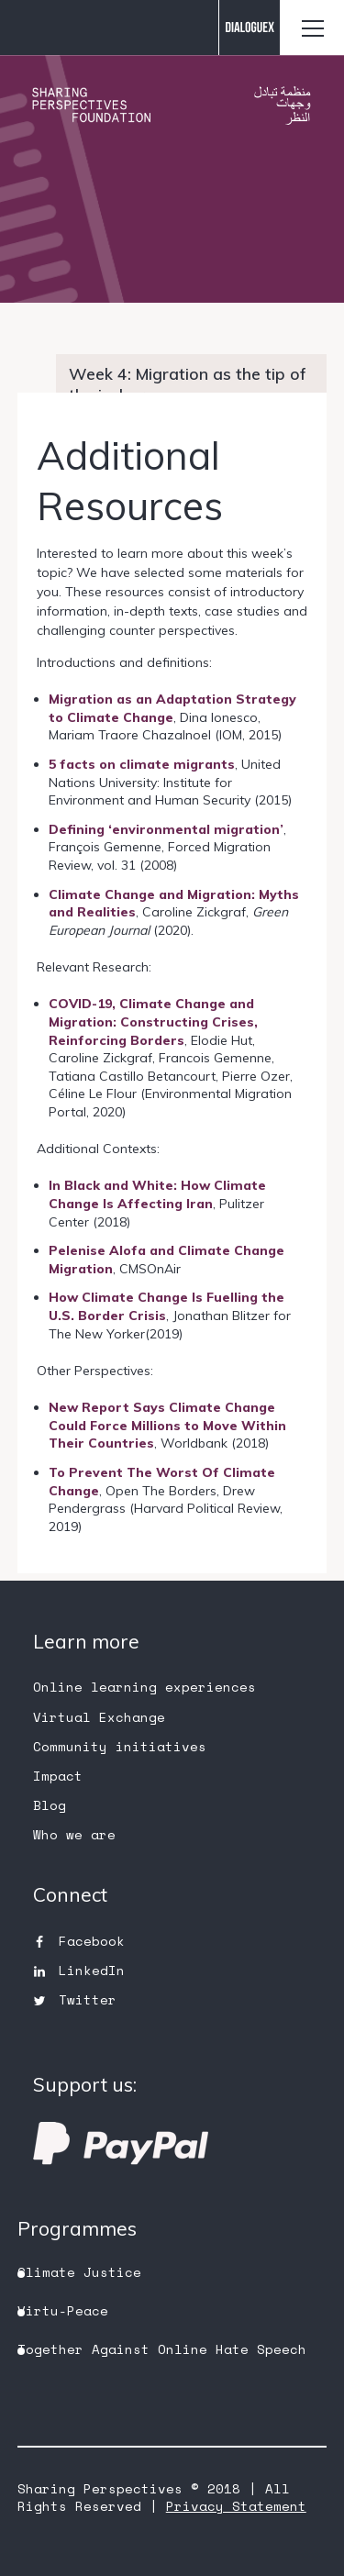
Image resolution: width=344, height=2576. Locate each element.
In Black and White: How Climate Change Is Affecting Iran (157, 1194)
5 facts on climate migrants (142, 764)
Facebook (92, 1940)
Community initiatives (119, 1746)
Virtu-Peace (62, 2310)
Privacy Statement (236, 2505)
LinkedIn (92, 1970)
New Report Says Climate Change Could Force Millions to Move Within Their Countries (167, 1425)
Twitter (88, 1999)
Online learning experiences (144, 1686)
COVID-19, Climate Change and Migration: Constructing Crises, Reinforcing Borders (153, 1021)
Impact (58, 1775)
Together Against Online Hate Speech (161, 2349)
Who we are (74, 1834)
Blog (49, 1805)
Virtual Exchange (99, 1717)
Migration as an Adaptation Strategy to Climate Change (172, 708)
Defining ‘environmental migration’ (166, 829)
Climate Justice (79, 2272)
